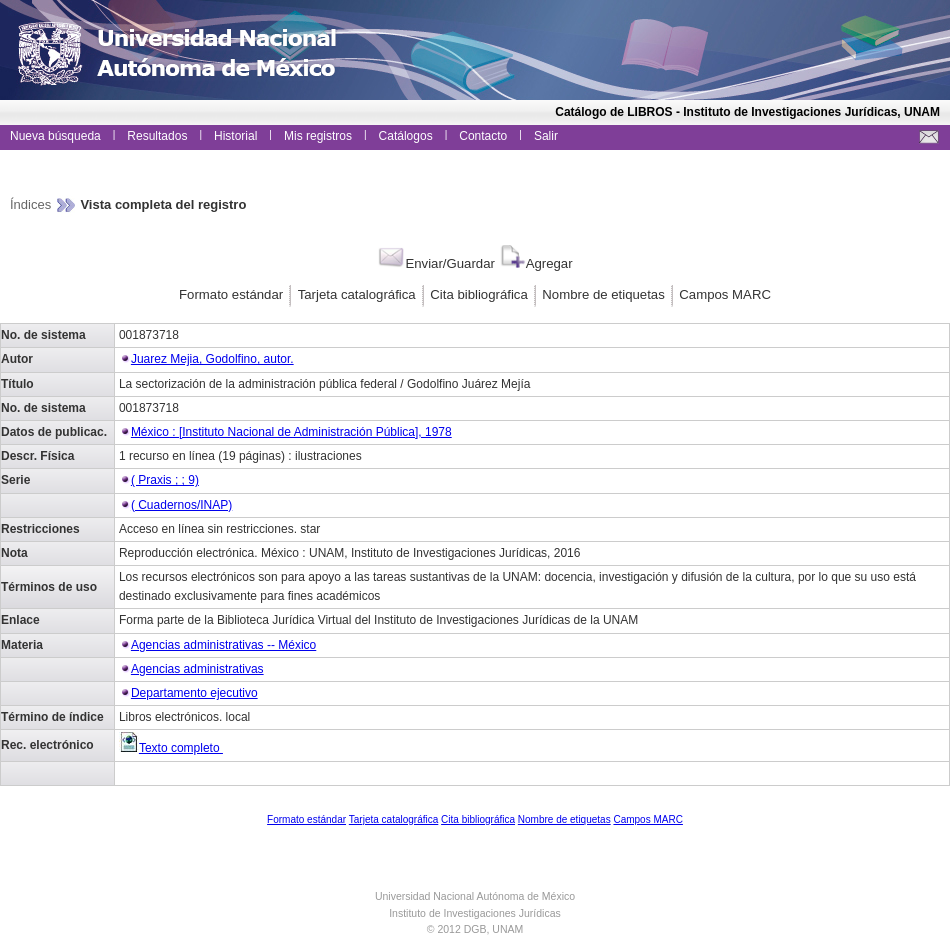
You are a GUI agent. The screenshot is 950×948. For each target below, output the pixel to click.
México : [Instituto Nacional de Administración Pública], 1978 (291, 432)
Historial (235, 136)
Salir (546, 136)
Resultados (157, 136)
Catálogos (406, 136)
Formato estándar (231, 294)
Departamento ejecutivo (194, 693)
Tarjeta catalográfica (357, 294)
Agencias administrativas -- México (223, 645)
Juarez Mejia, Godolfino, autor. (212, 359)
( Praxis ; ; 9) (165, 480)
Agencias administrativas (197, 669)
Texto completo (171, 748)
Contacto (483, 136)
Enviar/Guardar (435, 263)
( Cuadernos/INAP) (181, 505)
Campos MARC (725, 294)
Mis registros (318, 136)
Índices (32, 204)
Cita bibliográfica (479, 294)
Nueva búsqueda (55, 136)
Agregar (535, 263)
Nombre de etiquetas (603, 294)
